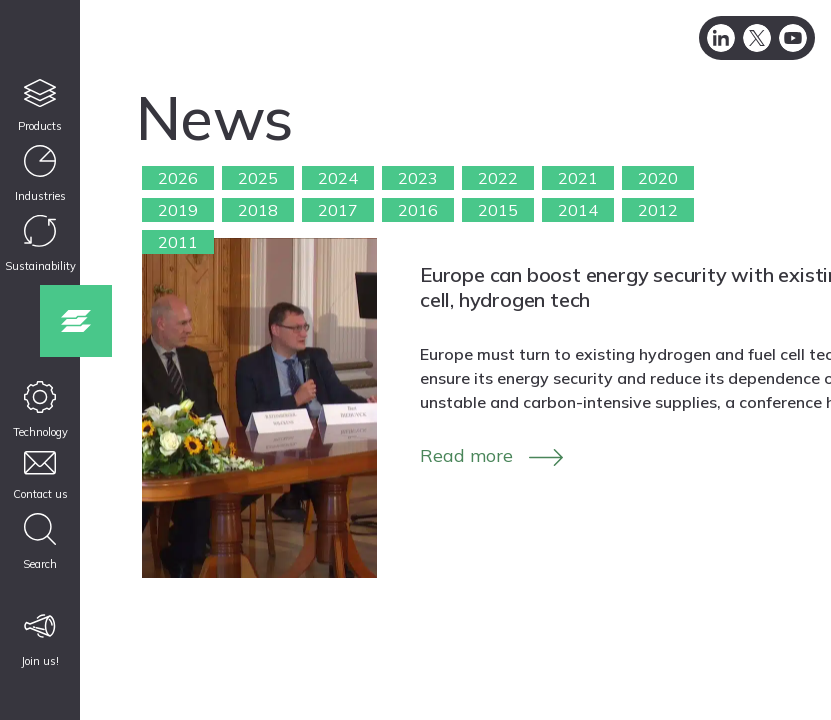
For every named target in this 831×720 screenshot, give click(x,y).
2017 (338, 210)
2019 (178, 210)
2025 (258, 178)
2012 (658, 210)
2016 (418, 210)
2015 (498, 210)
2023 (418, 178)
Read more (466, 455)
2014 (578, 210)
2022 (498, 178)
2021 (578, 178)
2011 (178, 242)
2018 (258, 210)
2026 (178, 178)
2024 (338, 178)
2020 (658, 178)
